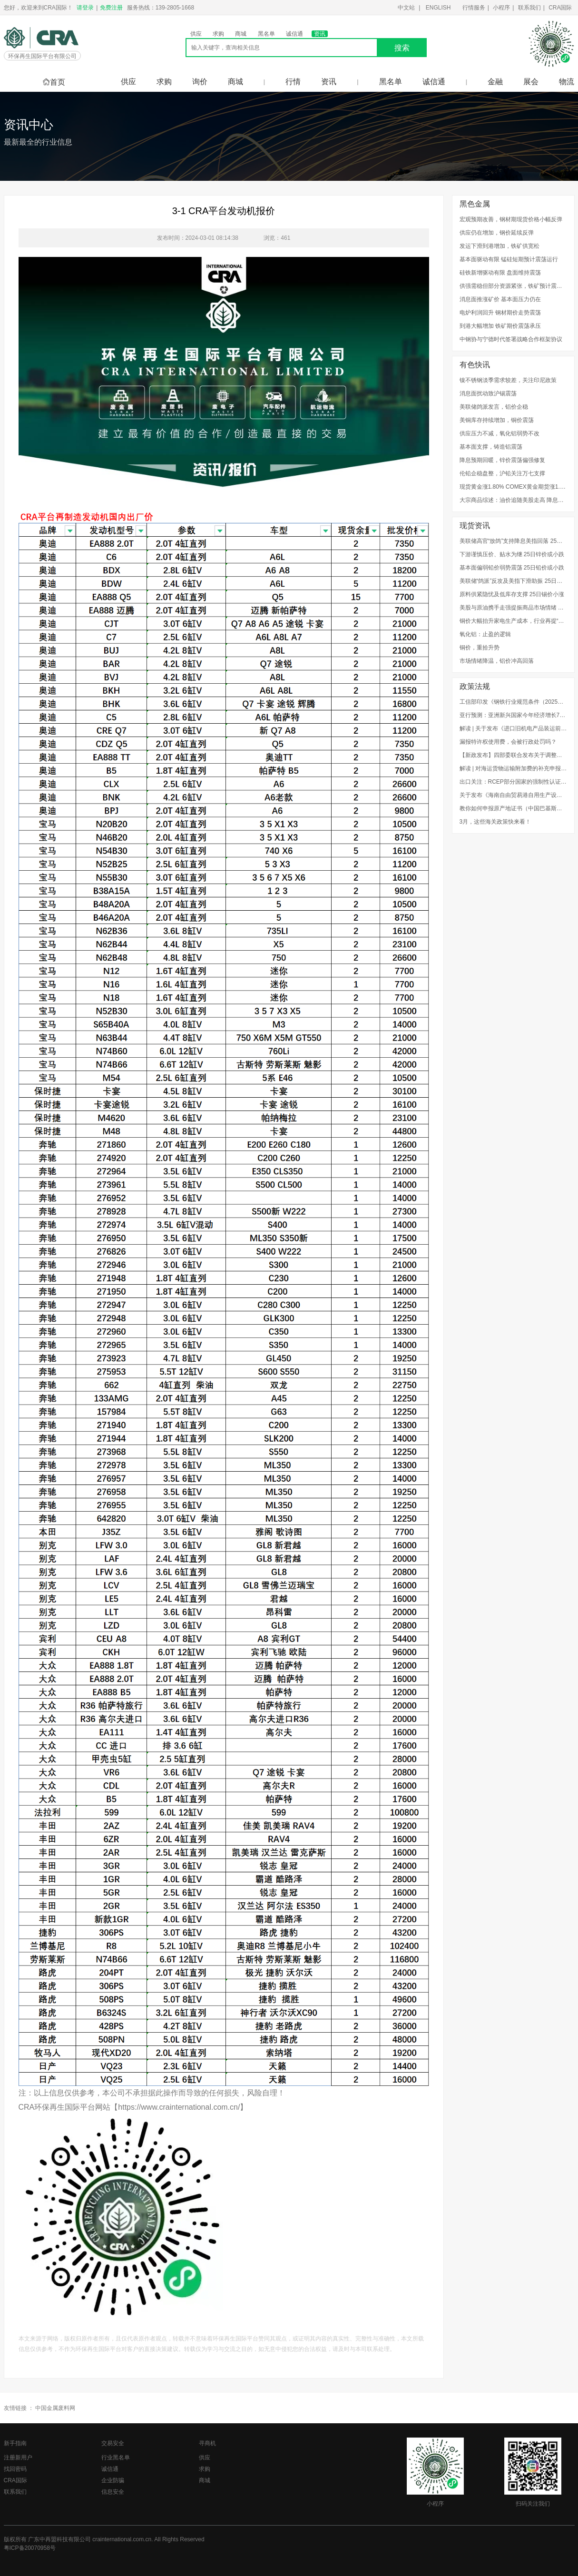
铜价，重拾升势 (480, 647)
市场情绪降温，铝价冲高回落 (497, 661)
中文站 (406, 7)
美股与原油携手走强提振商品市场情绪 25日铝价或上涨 (513, 607)
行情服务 (473, 7)
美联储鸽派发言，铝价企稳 (494, 406)
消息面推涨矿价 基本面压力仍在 (500, 299)
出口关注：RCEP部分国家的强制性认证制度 (513, 781)
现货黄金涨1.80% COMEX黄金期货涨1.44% (513, 486)
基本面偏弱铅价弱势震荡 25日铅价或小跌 (512, 567)
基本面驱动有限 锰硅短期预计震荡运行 (509, 259)
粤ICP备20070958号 (30, 2548)
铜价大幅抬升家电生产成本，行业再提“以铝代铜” (513, 621)
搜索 (402, 48)
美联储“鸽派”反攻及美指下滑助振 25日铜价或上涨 (513, 581)
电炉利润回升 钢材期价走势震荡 (500, 312)
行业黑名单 (115, 2457)
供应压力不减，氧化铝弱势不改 (499, 433)
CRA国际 (560, 7)
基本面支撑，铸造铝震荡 (491, 446)
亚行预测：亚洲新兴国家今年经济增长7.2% (513, 715)
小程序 (501, 7)
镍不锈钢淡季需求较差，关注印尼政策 (508, 380)
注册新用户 (18, 2457)
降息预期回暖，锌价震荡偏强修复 (502, 460)
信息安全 (112, 2491)
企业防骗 (112, 2480)
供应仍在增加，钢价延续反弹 (497, 232)
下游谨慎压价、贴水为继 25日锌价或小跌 (512, 554)
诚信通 (294, 33)
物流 (566, 82)
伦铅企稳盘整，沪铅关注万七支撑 (502, 473)
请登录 (85, 7)
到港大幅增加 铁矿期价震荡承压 (500, 326)
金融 (495, 82)
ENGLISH (438, 7)
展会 (531, 82)
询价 (199, 82)
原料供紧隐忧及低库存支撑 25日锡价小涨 (512, 594)
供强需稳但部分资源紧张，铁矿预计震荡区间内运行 (513, 286)
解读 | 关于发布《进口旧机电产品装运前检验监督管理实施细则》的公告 (513, 728)
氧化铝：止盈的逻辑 (485, 634)
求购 (218, 33)
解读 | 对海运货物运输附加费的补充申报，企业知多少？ (513, 768)
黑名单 (266, 33)
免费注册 (111, 7)
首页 (53, 82)
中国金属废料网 (55, 2408)
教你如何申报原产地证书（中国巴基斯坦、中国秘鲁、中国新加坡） (513, 808)
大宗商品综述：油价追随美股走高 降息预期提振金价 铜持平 (513, 500)
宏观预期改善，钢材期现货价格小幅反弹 (511, 219)
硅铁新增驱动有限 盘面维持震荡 (500, 272)
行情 (293, 82)
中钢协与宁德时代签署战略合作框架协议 (511, 339)
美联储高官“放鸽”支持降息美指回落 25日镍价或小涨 (513, 541)
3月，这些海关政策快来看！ (495, 821)
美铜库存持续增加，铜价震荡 (497, 420)
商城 (240, 33)
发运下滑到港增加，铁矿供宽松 (499, 246)
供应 (196, 33)
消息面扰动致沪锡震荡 (488, 393)
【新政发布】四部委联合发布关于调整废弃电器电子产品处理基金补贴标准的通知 (513, 755)
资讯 (319, 33)
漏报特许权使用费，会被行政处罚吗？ (508, 741)
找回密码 (15, 2469)
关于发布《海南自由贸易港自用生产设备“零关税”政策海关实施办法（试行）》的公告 (513, 795)
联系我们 (529, 7)
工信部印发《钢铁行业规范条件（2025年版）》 (513, 701)
